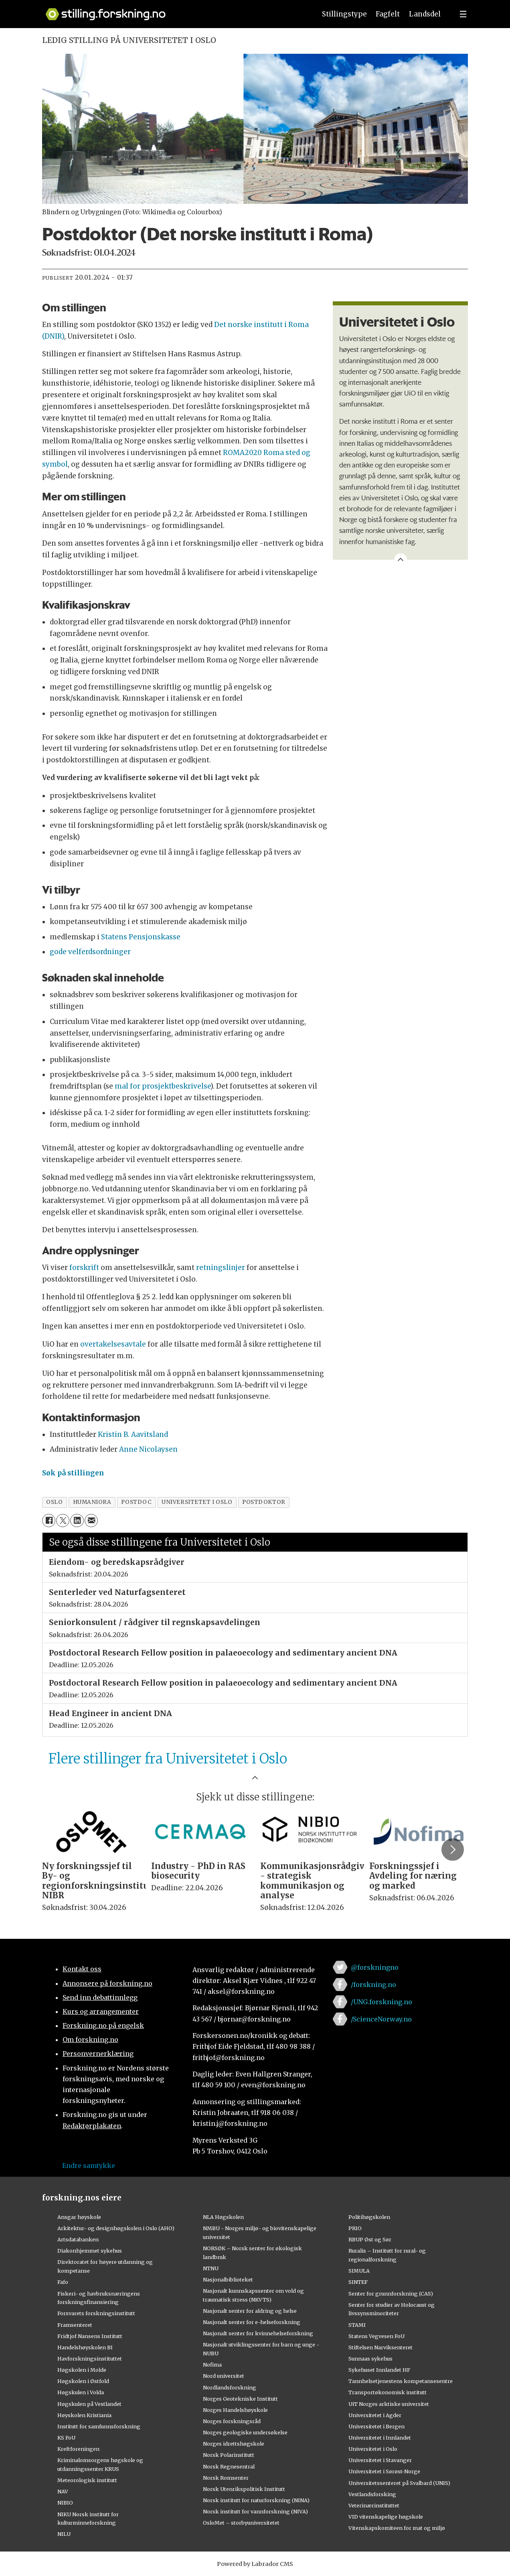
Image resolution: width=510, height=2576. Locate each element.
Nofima (212, 2364)
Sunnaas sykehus (370, 2358)
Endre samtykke (88, 2166)
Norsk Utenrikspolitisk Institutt (244, 2489)
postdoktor (263, 1502)
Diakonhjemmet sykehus (89, 2250)
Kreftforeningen (78, 2449)
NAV (62, 2491)
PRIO (355, 2228)
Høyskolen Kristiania (84, 2415)
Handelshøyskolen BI (85, 2347)
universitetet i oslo (197, 1502)
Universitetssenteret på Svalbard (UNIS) (399, 2483)
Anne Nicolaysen (148, 1449)
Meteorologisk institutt (87, 2480)
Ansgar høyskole (79, 2217)
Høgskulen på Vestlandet (89, 2404)
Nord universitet (223, 2376)
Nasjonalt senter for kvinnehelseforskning (258, 2333)
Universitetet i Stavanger (380, 2460)
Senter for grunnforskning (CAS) (390, 2293)
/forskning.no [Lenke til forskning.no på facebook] (373, 1985)
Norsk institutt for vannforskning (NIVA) (255, 2511)
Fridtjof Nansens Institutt (89, 2336)
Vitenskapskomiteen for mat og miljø (396, 2528)
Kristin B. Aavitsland (133, 1434)
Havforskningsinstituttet (89, 2358)
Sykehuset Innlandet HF (379, 2370)
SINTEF (358, 2282)
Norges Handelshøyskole (235, 2410)
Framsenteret (74, 2325)
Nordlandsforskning (229, 2387)
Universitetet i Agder (374, 2415)
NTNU (211, 2268)
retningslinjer (220, 1267)
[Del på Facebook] (48, 1520)
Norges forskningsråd (232, 2421)
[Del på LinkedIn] (76, 1520)
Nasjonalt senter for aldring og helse (250, 2311)
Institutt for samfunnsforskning (98, 2426)
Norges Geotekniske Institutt (240, 2398)
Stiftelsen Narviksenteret (380, 2347)
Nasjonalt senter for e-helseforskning (251, 2322)
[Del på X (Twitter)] (62, 1520)
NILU (64, 2534)
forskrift (84, 1267)
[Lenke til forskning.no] (173, 10)
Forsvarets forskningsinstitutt (96, 2313)
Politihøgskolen (369, 2217)
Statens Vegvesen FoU (376, 2336)
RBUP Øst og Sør (369, 2239)
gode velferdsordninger (90, 951)
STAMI (357, 2325)
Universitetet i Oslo (372, 2449)
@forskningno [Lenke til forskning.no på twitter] (375, 1967)
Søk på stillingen (73, 1473)
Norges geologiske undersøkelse (245, 2432)
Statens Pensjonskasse (140, 936)
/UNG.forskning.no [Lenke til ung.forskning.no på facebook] (381, 2002)
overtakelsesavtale (113, 1344)
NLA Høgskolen (223, 2217)
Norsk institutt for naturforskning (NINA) (256, 2500)
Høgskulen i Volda (80, 2392)
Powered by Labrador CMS (255, 2564)
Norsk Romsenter (226, 2477)
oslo (54, 1502)
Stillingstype (344, 14)
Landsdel (425, 14)
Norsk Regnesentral (229, 2466)
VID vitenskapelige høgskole (385, 2516)
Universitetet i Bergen (376, 2426)
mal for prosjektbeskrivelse (162, 1086)
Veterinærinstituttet (373, 2505)
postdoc (136, 1502)
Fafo (62, 2282)
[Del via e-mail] (91, 1520)
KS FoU (66, 2437)
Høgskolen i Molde (81, 2370)
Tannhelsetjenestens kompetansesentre (400, 2381)
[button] (452, 1849)
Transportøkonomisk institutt (387, 2392)
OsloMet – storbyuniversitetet (241, 2522)
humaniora (92, 1502)
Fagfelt (388, 14)
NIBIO (65, 2502)
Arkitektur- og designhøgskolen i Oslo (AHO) (115, 2228)
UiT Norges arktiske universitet (388, 2404)
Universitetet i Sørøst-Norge (384, 2471)
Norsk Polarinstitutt (228, 2455)
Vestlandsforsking (372, 2494)
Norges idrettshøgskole (233, 2443)
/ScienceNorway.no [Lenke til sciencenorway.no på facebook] (381, 2019)
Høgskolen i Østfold (83, 2381)
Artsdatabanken (78, 2239)
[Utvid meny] (463, 14)
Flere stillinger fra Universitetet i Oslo (168, 1758)
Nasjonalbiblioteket (228, 2279)
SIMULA (359, 2270)
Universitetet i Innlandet (379, 2437)
